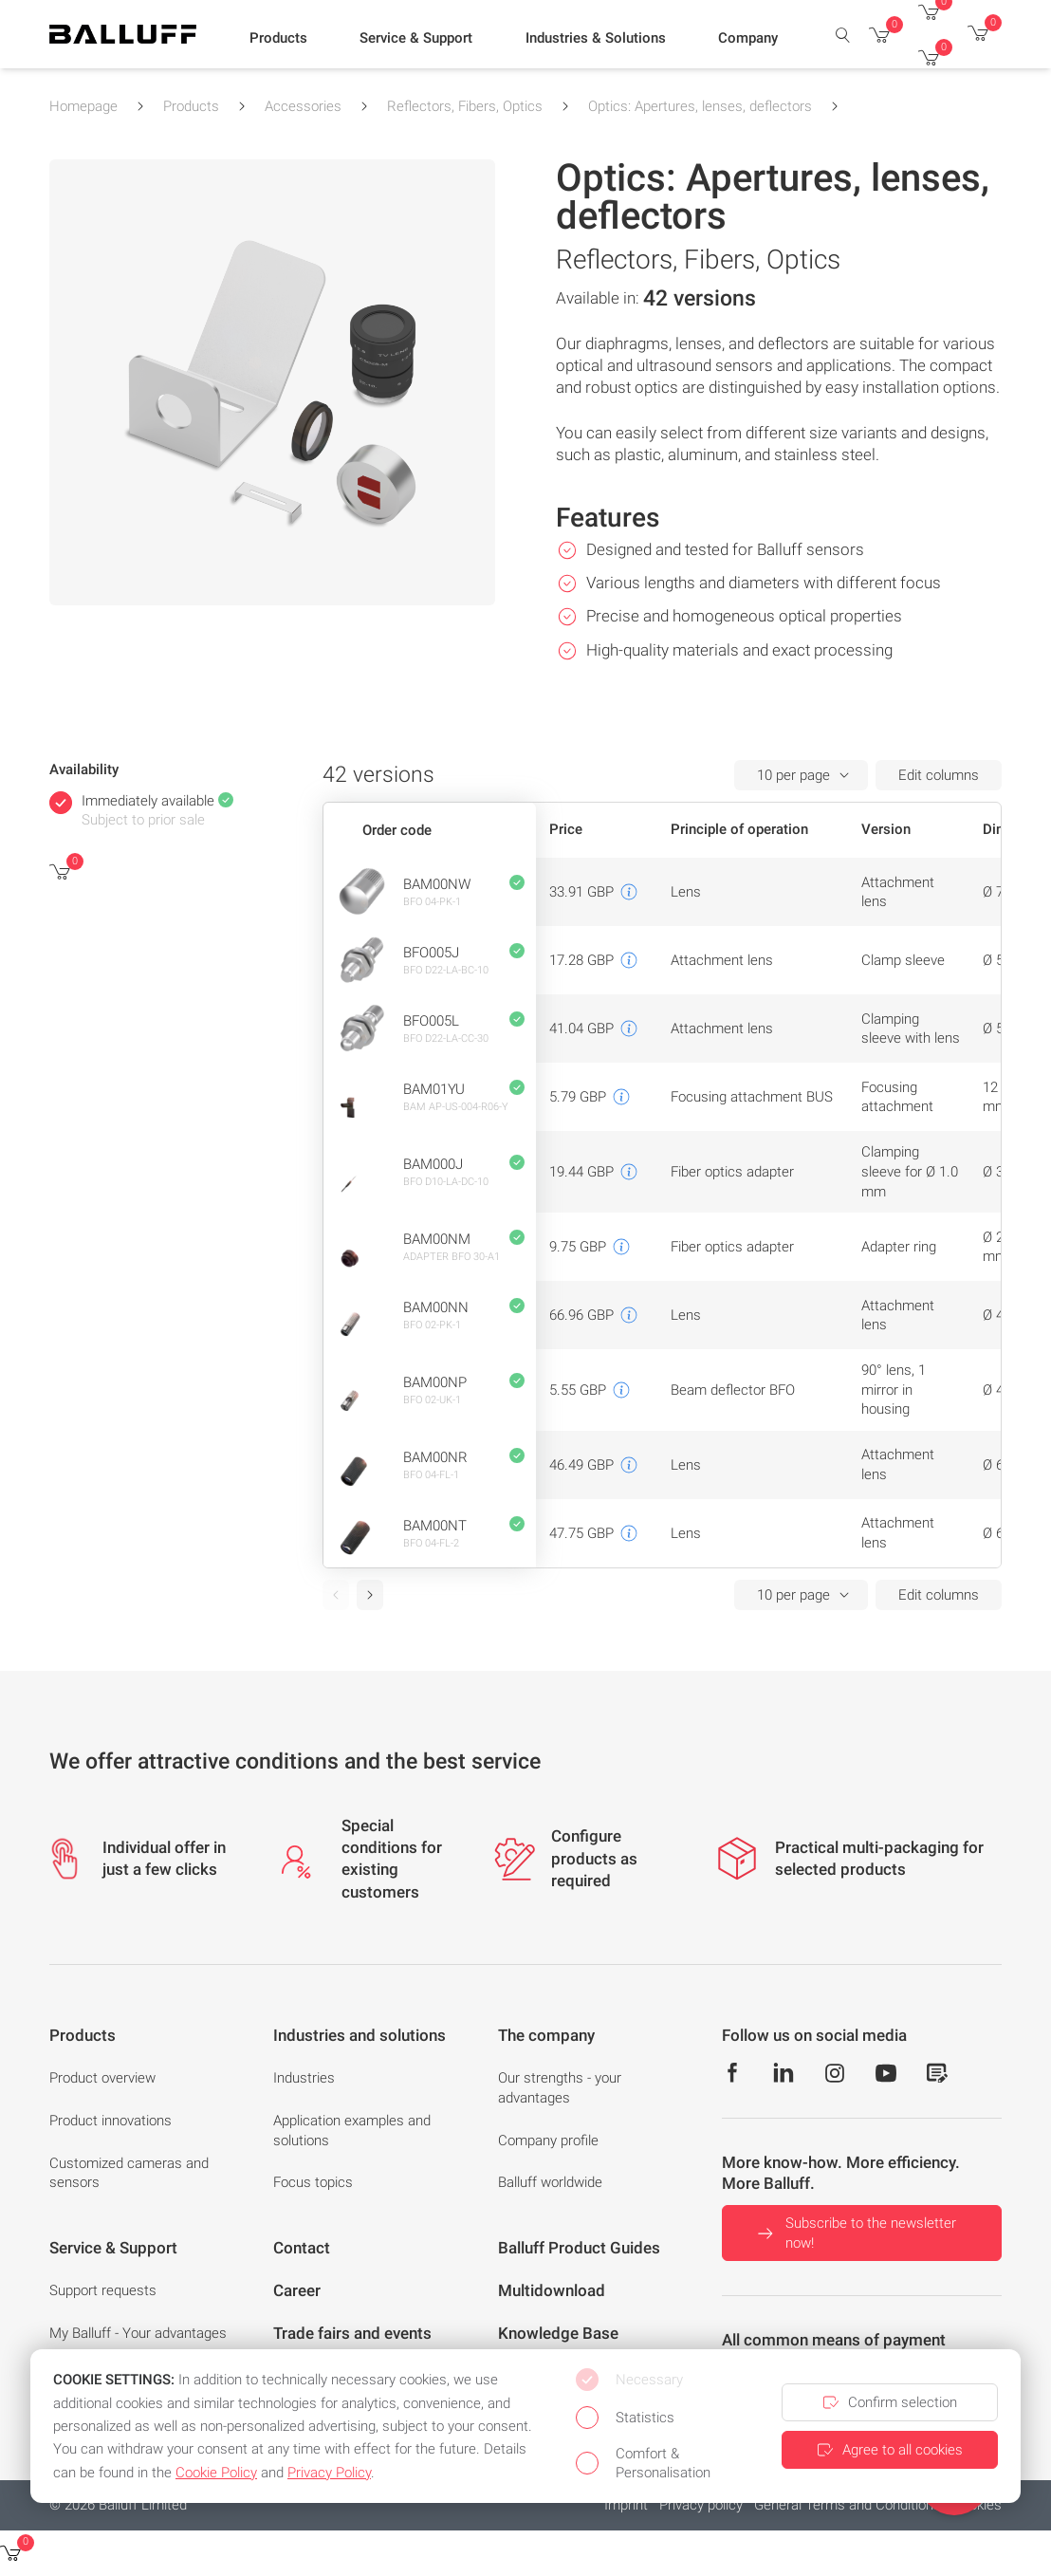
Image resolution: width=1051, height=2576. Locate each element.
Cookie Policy (216, 2472)
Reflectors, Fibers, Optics (465, 106)
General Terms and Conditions (847, 2504)
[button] (278, 39)
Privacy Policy (329, 2472)
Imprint (626, 2504)
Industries (304, 2077)
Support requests (103, 2290)
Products (191, 106)
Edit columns (938, 775)
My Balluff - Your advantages (138, 2333)
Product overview (102, 2077)
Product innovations (110, 2120)
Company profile (548, 2140)
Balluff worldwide (550, 2182)
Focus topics (313, 2182)
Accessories (303, 106)
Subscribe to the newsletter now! (854, 2233)
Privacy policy (701, 2504)
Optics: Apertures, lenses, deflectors (700, 106)
